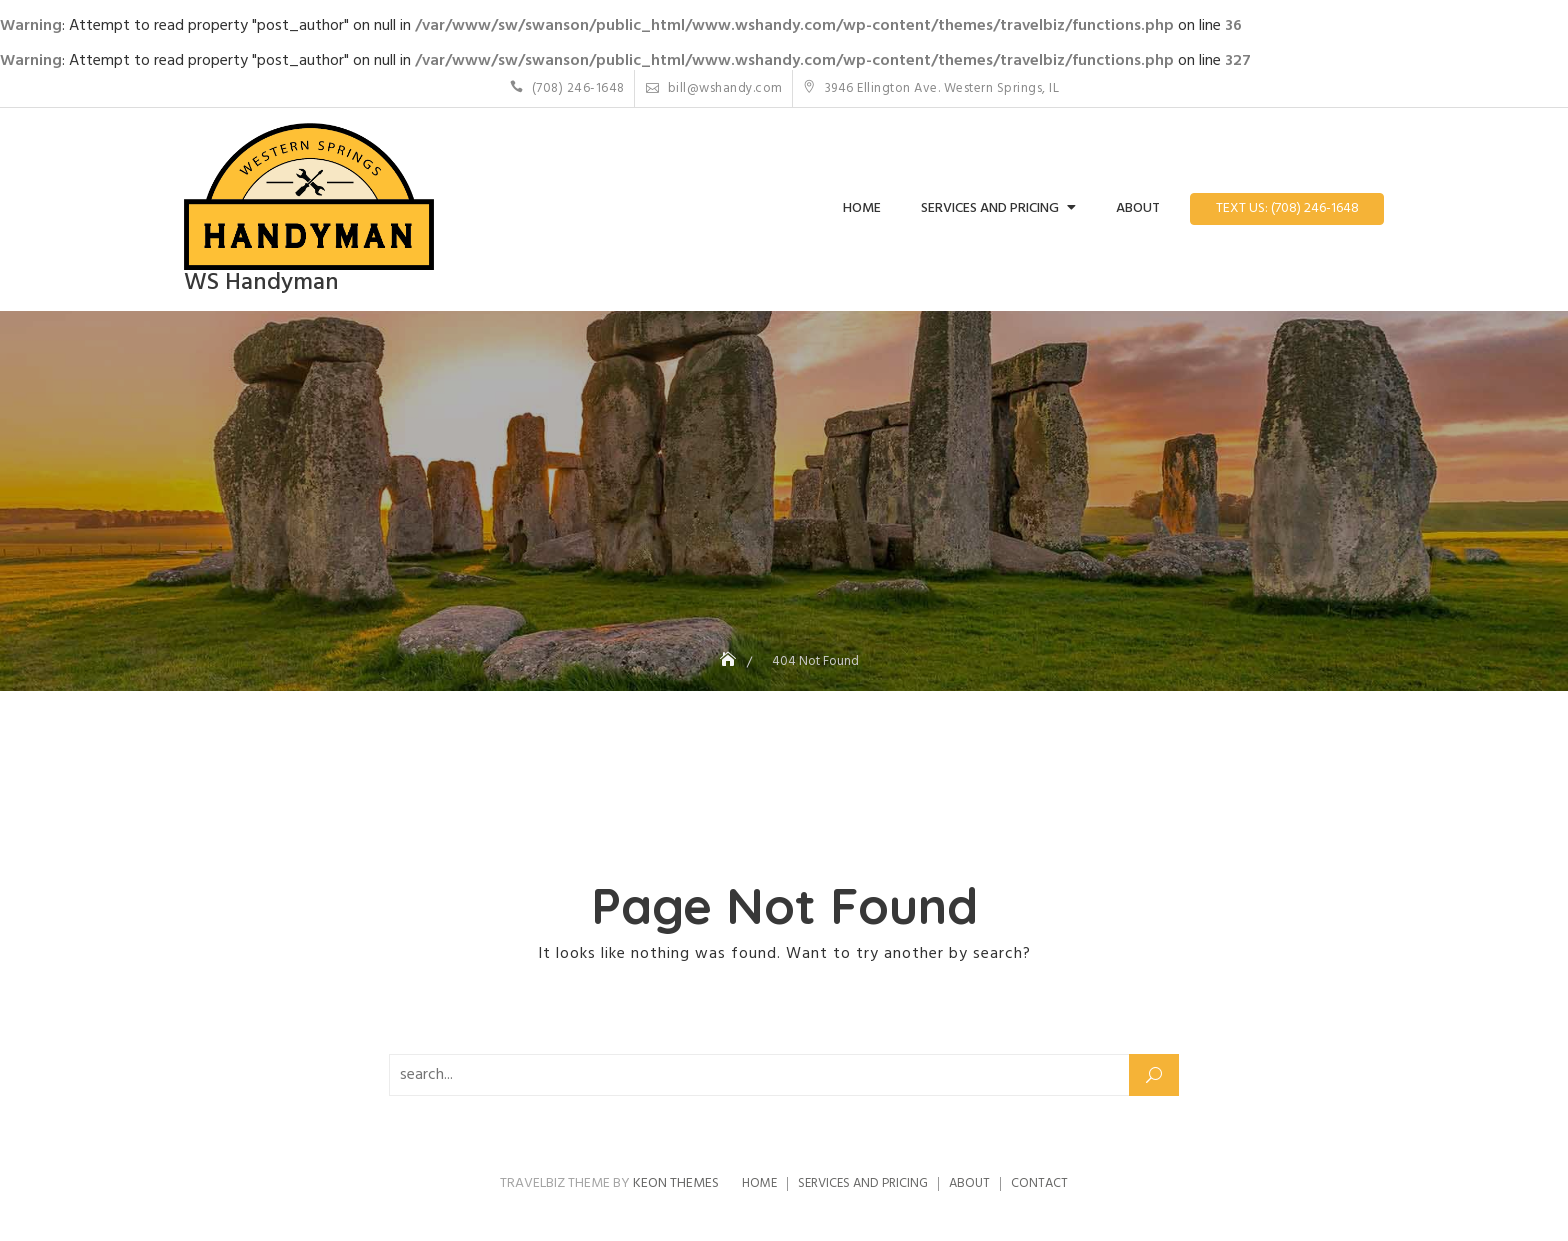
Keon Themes (676, 1183)
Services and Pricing (990, 208)
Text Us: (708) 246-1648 (1287, 208)
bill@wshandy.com (714, 88)
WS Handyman (261, 283)
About (1138, 208)
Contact (1039, 1183)
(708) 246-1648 (567, 88)
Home (862, 208)
